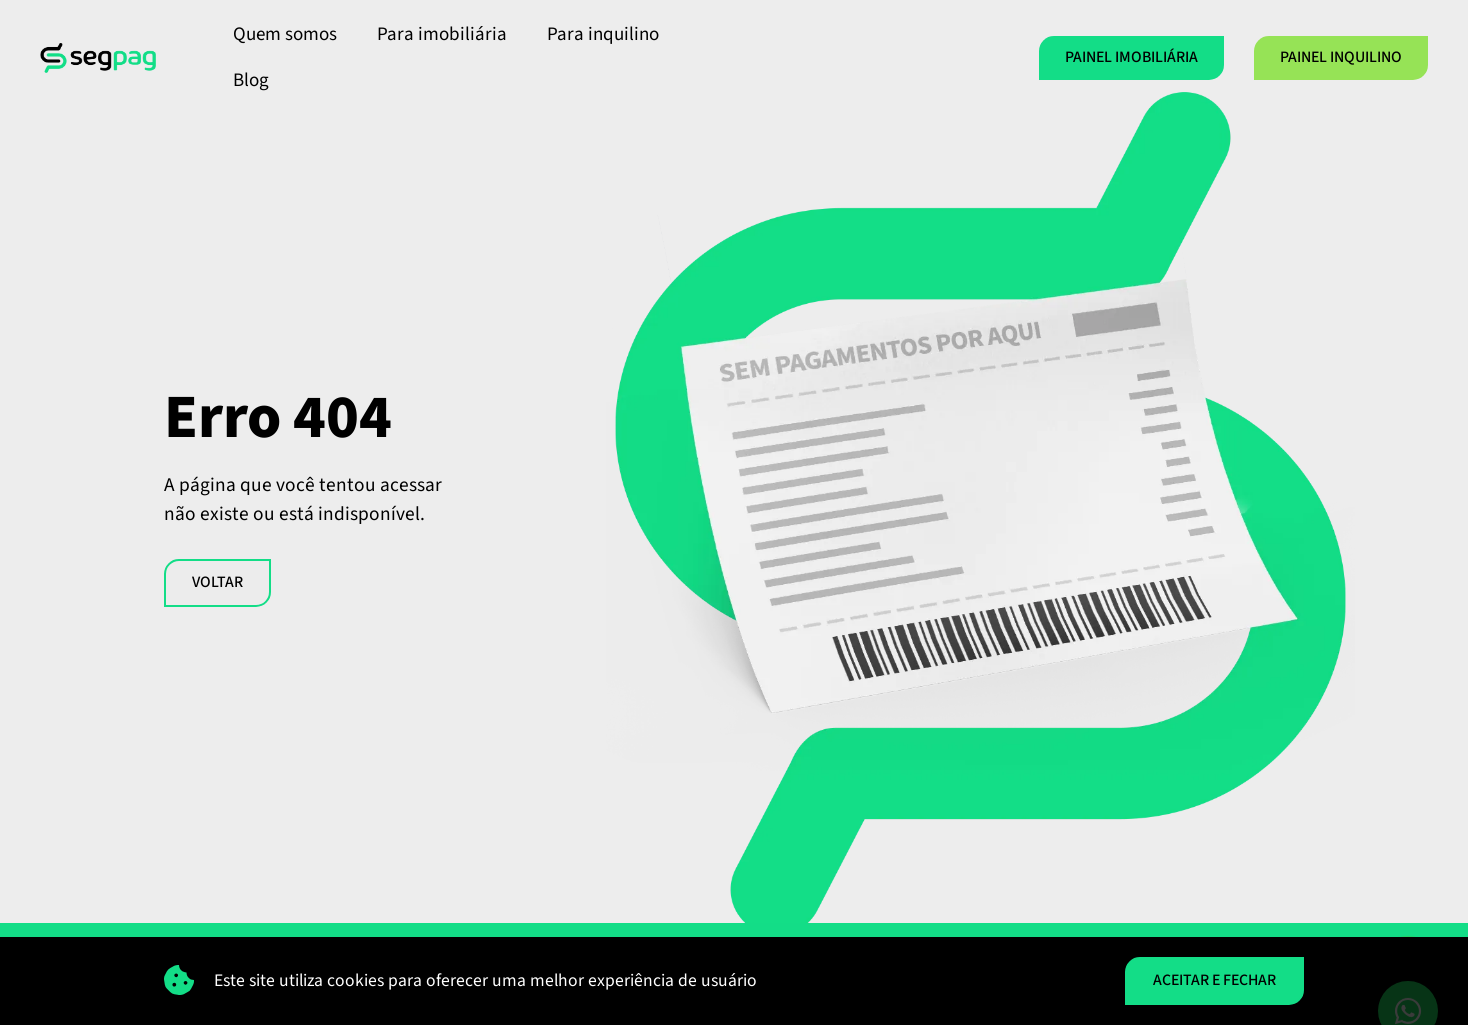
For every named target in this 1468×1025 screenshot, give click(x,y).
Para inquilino (603, 34)
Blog (251, 80)
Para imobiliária (442, 34)
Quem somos (285, 34)
